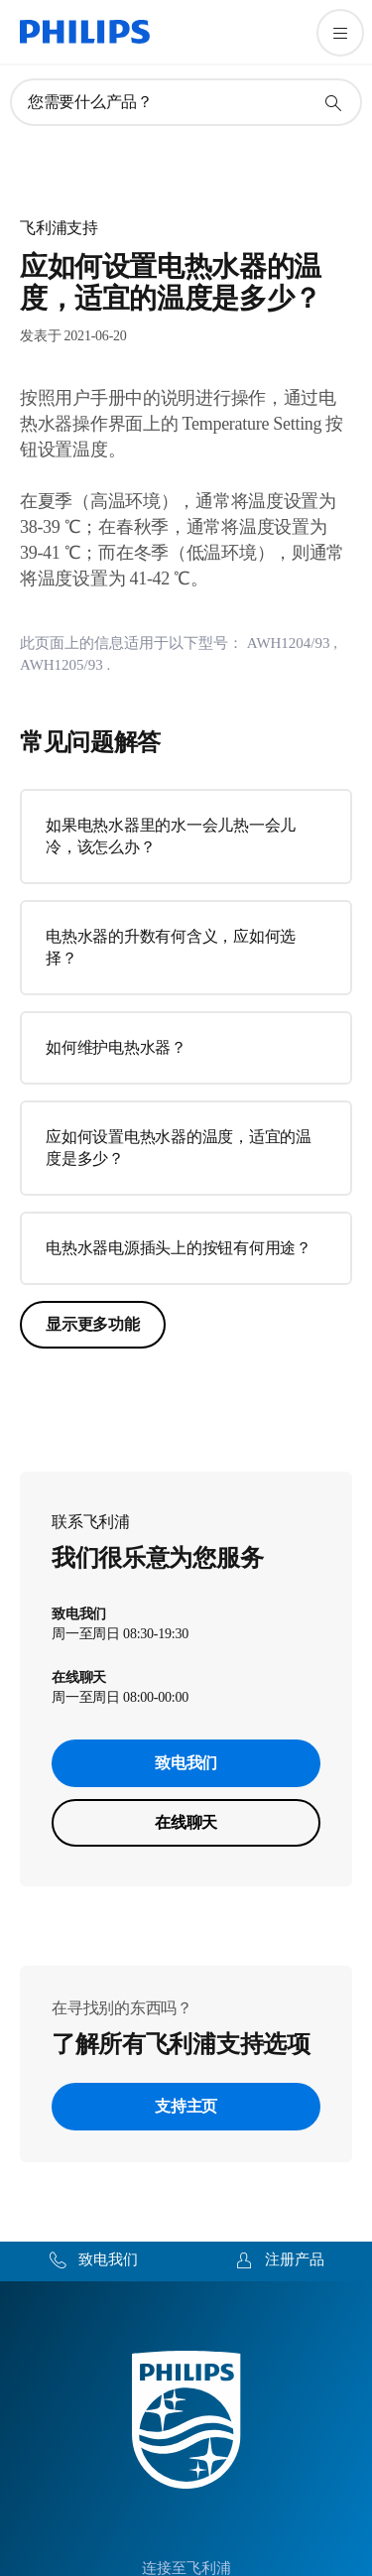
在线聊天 (186, 1822)
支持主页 (186, 2106)
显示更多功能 (93, 1324)
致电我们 (186, 1762)
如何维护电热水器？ (116, 1047)
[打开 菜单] (340, 33)
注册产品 (294, 2259)
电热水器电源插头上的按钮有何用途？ (178, 1247)
